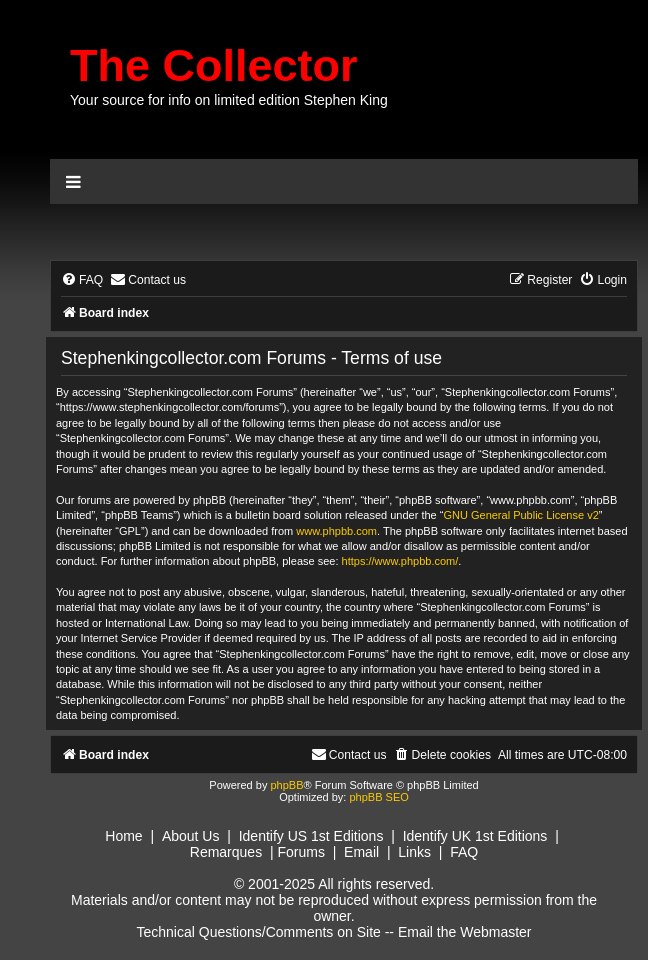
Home (123, 836)
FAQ (464, 852)
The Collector (214, 65)
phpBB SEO (378, 797)
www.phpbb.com (336, 531)
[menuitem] (82, 280)
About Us (191, 836)
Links (414, 852)
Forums (300, 852)
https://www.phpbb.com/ (400, 561)
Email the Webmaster (465, 932)
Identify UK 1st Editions (475, 836)
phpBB (286, 785)
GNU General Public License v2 (520, 515)
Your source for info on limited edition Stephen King (229, 100)
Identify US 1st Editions (311, 836)
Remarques (226, 852)
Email (361, 852)
